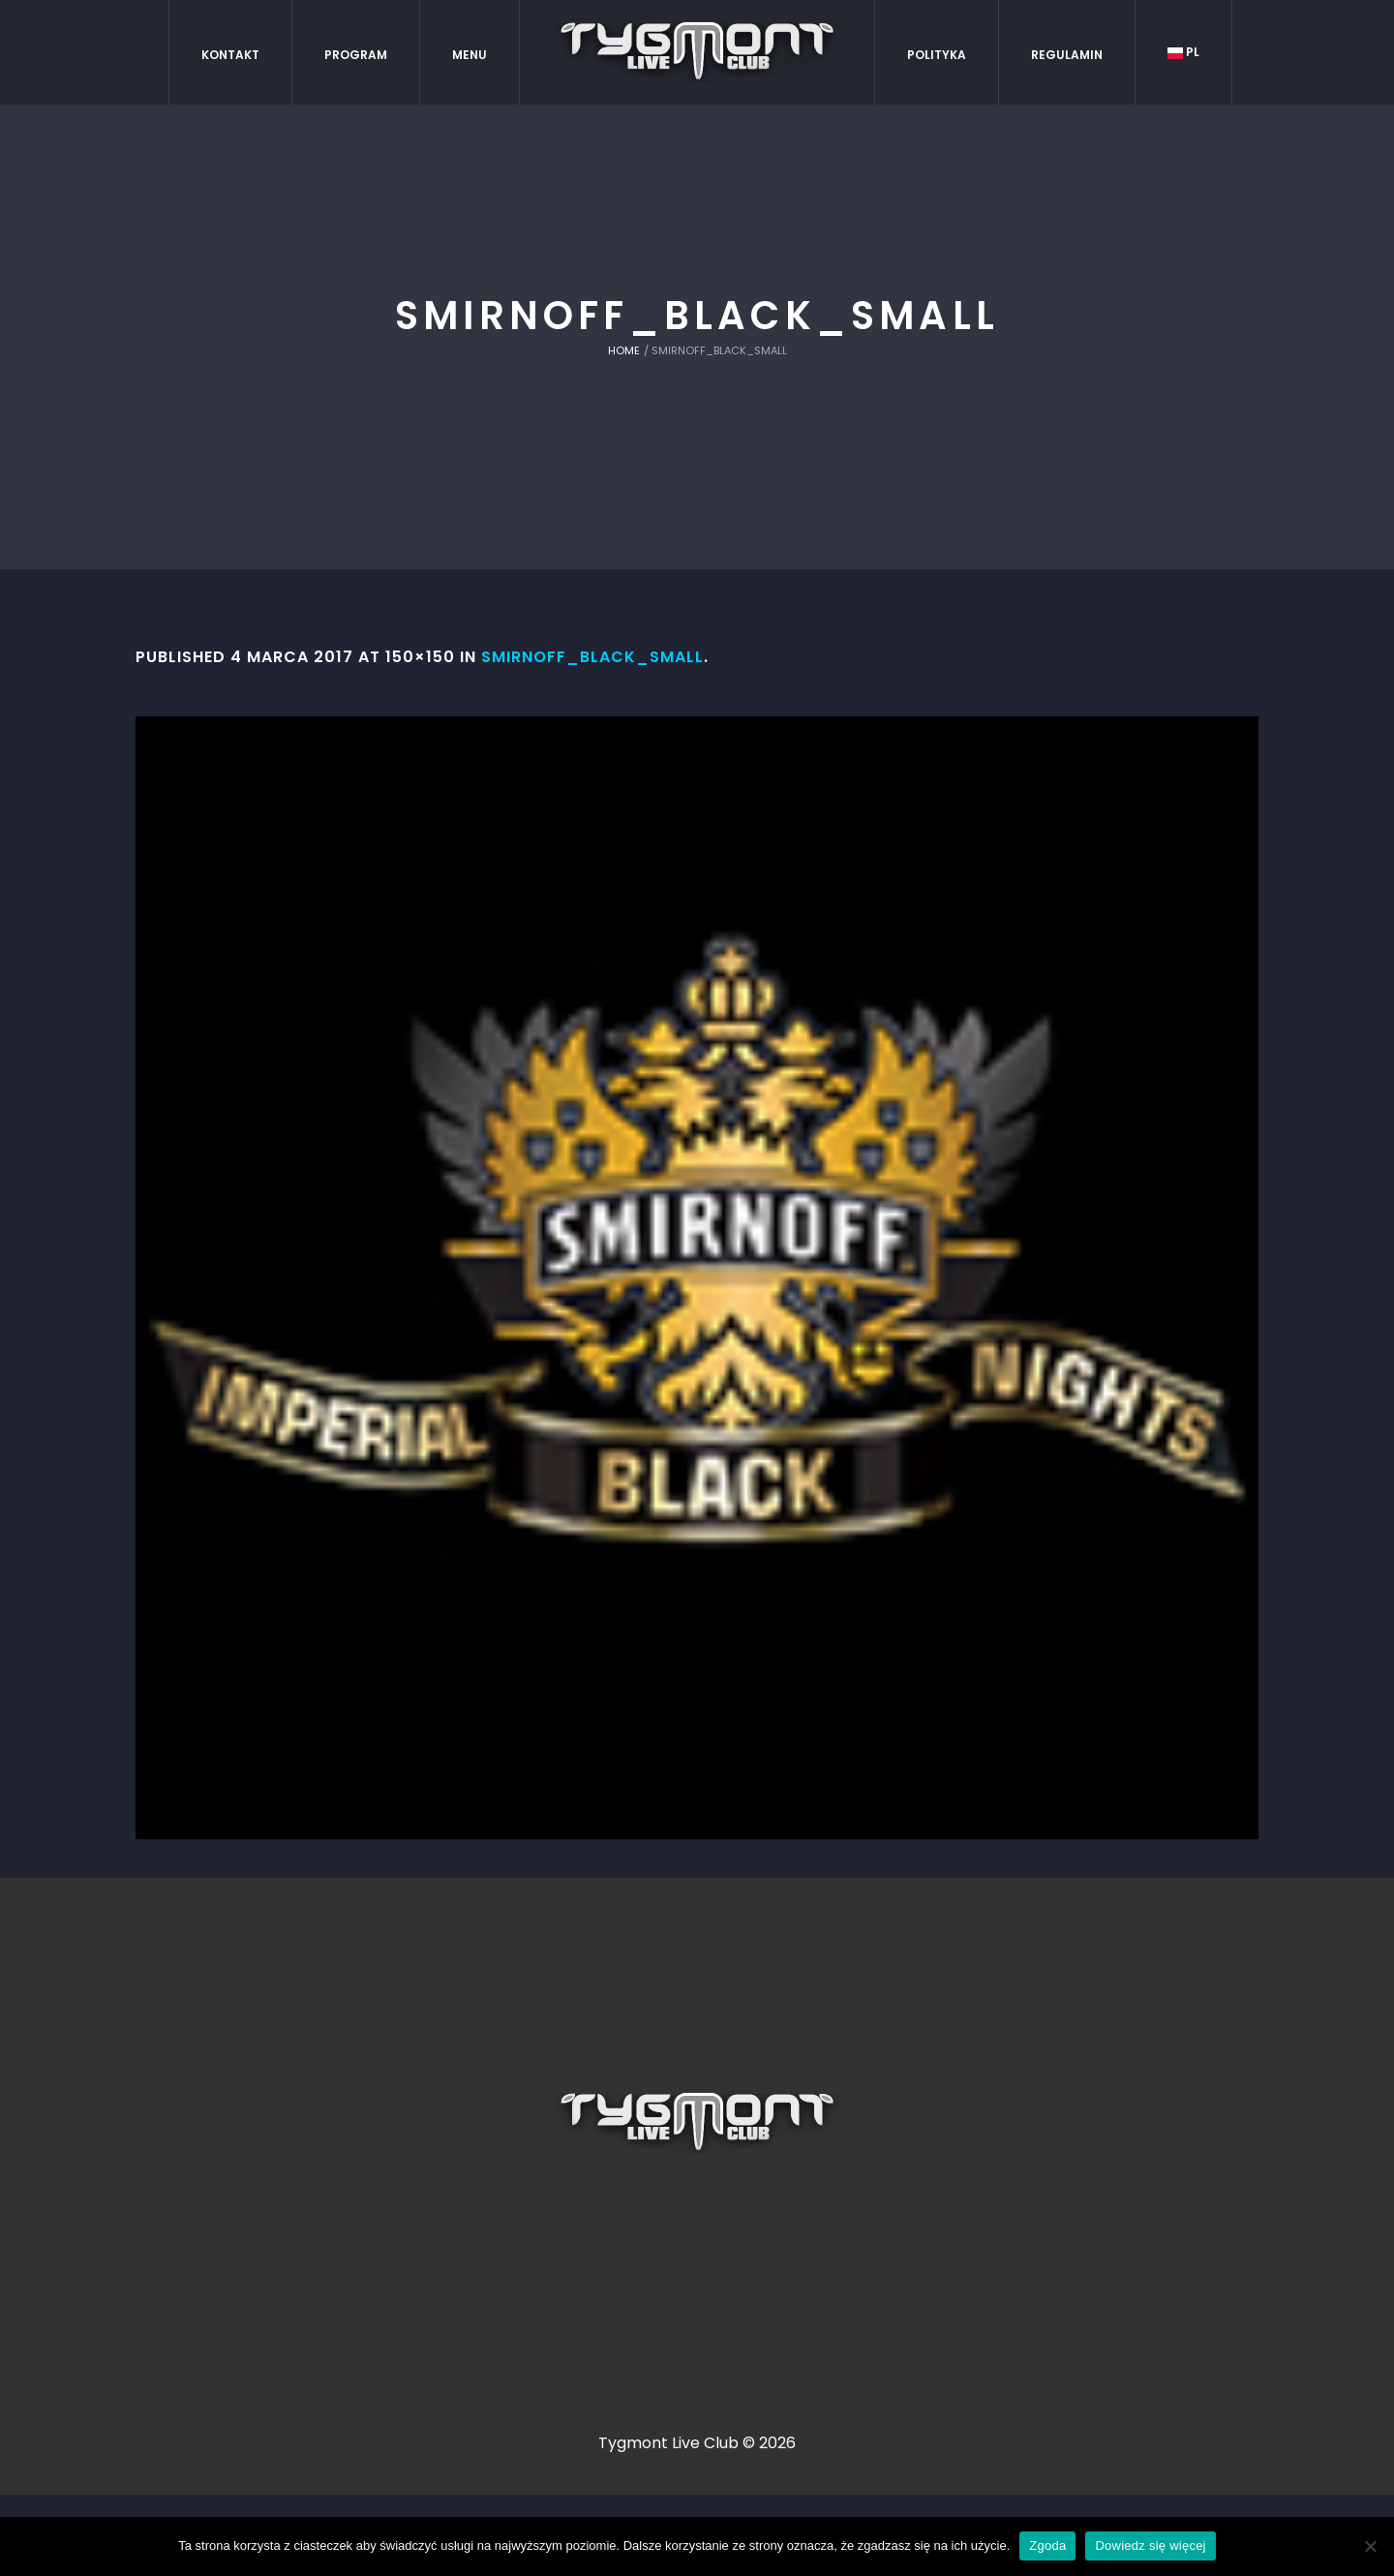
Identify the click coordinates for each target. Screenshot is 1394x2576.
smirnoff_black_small (592, 657)
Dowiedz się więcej (1150, 2545)
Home (624, 350)
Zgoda (1047, 2545)
